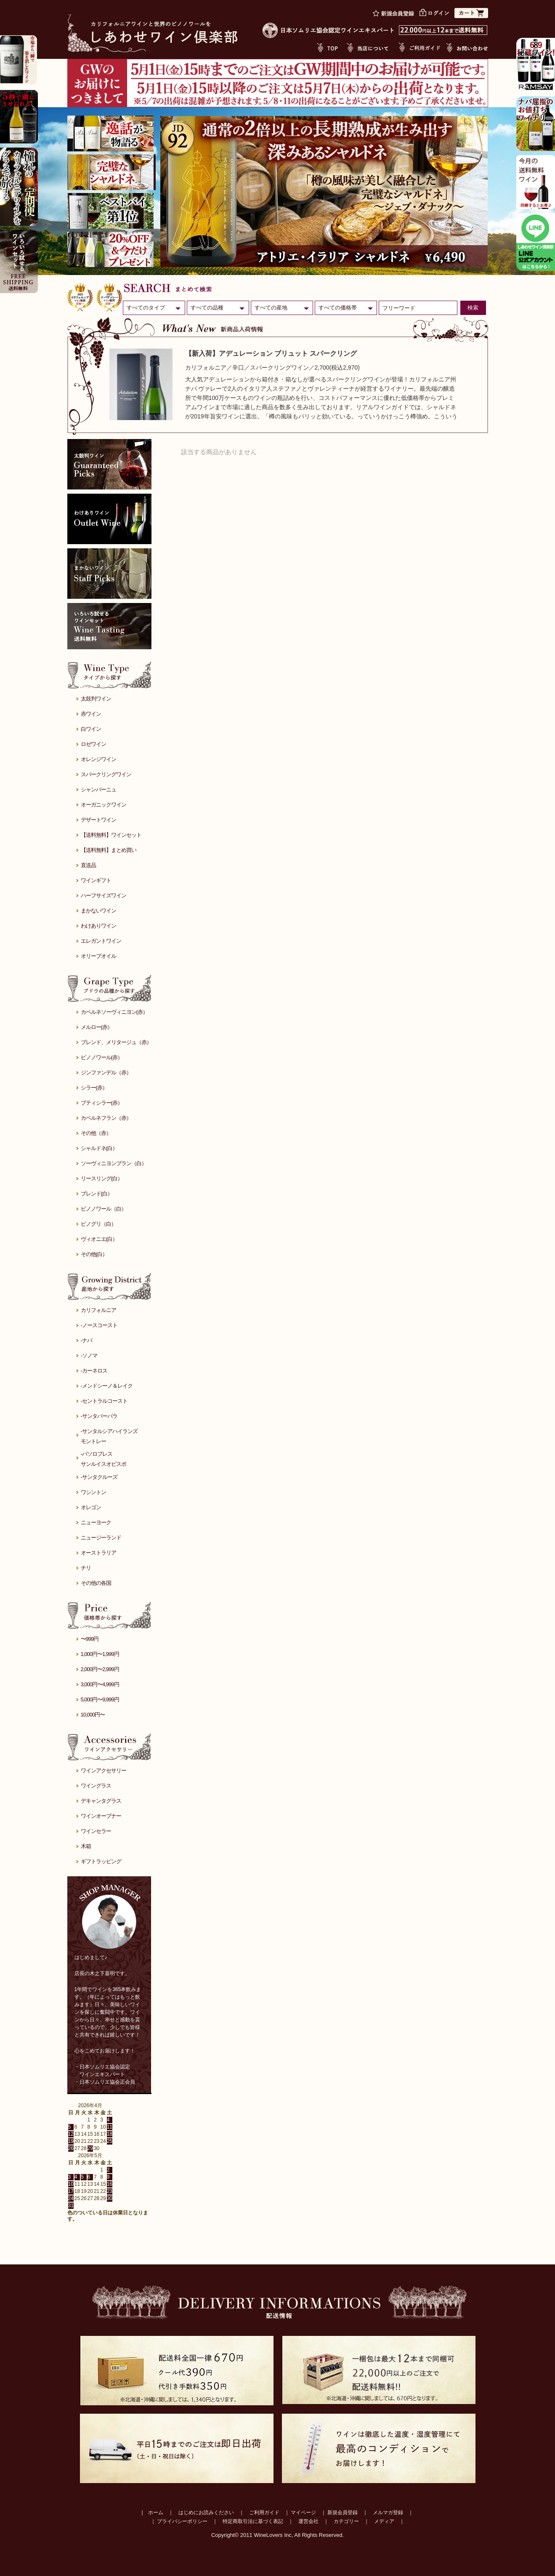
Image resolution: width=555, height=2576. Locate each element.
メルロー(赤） (96, 1027)
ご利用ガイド (264, 2512)
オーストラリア (98, 1553)
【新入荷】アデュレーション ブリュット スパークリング (271, 353)
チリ (86, 1568)
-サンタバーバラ (99, 1416)
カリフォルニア (98, 1310)
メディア (384, 2521)
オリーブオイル (98, 956)
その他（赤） (96, 1133)
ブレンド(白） (96, 1193)
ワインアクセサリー (103, 1770)
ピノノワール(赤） (101, 1057)
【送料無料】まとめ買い (108, 850)
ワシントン (93, 1492)
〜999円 (90, 1639)
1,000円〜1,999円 (100, 1654)
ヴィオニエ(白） (99, 1239)
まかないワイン (98, 910)
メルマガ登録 (388, 2512)
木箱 (86, 1846)
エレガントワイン (101, 941)
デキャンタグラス (101, 1801)
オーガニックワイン (103, 804)
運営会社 (308, 2521)
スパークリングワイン (106, 774)
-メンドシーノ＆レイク (107, 1386)
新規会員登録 (342, 2512)
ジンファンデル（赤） (106, 1072)
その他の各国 (96, 1583)
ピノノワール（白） (103, 1209)
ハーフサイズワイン (103, 895)
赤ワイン (91, 714)
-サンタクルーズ (99, 1477)
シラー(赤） (94, 1087)
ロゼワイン (93, 744)
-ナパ (86, 1340)
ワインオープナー (101, 1816)
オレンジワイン (98, 759)
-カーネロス (94, 1370)
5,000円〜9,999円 (100, 1699)
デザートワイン (98, 820)
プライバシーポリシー (182, 2521)
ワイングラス (96, 1786)
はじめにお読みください (206, 2512)
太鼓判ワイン (96, 699)
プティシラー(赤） (101, 1103)
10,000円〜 (93, 1714)
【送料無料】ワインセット (111, 835)
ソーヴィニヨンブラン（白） (113, 1163)
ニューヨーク (96, 1522)
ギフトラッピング (101, 1861)
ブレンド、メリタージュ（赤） (116, 1042)
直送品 (88, 865)
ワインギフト (96, 880)
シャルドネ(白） (99, 1148)
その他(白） (94, 1254)
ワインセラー (96, 1831)
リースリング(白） (101, 1178)
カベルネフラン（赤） (106, 1118)
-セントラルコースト (104, 1401)
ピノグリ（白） (98, 1224)
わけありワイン (98, 926)
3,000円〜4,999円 (100, 1684)
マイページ (303, 2512)
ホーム (155, 2512)
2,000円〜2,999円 (100, 1669)
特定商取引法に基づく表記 (253, 2521)
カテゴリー (346, 2521)
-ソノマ (89, 1355)
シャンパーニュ (98, 789)
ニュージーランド (101, 1537)
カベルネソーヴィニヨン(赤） (114, 1012)
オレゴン (91, 1507)
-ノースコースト (99, 1325)
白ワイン (91, 729)
